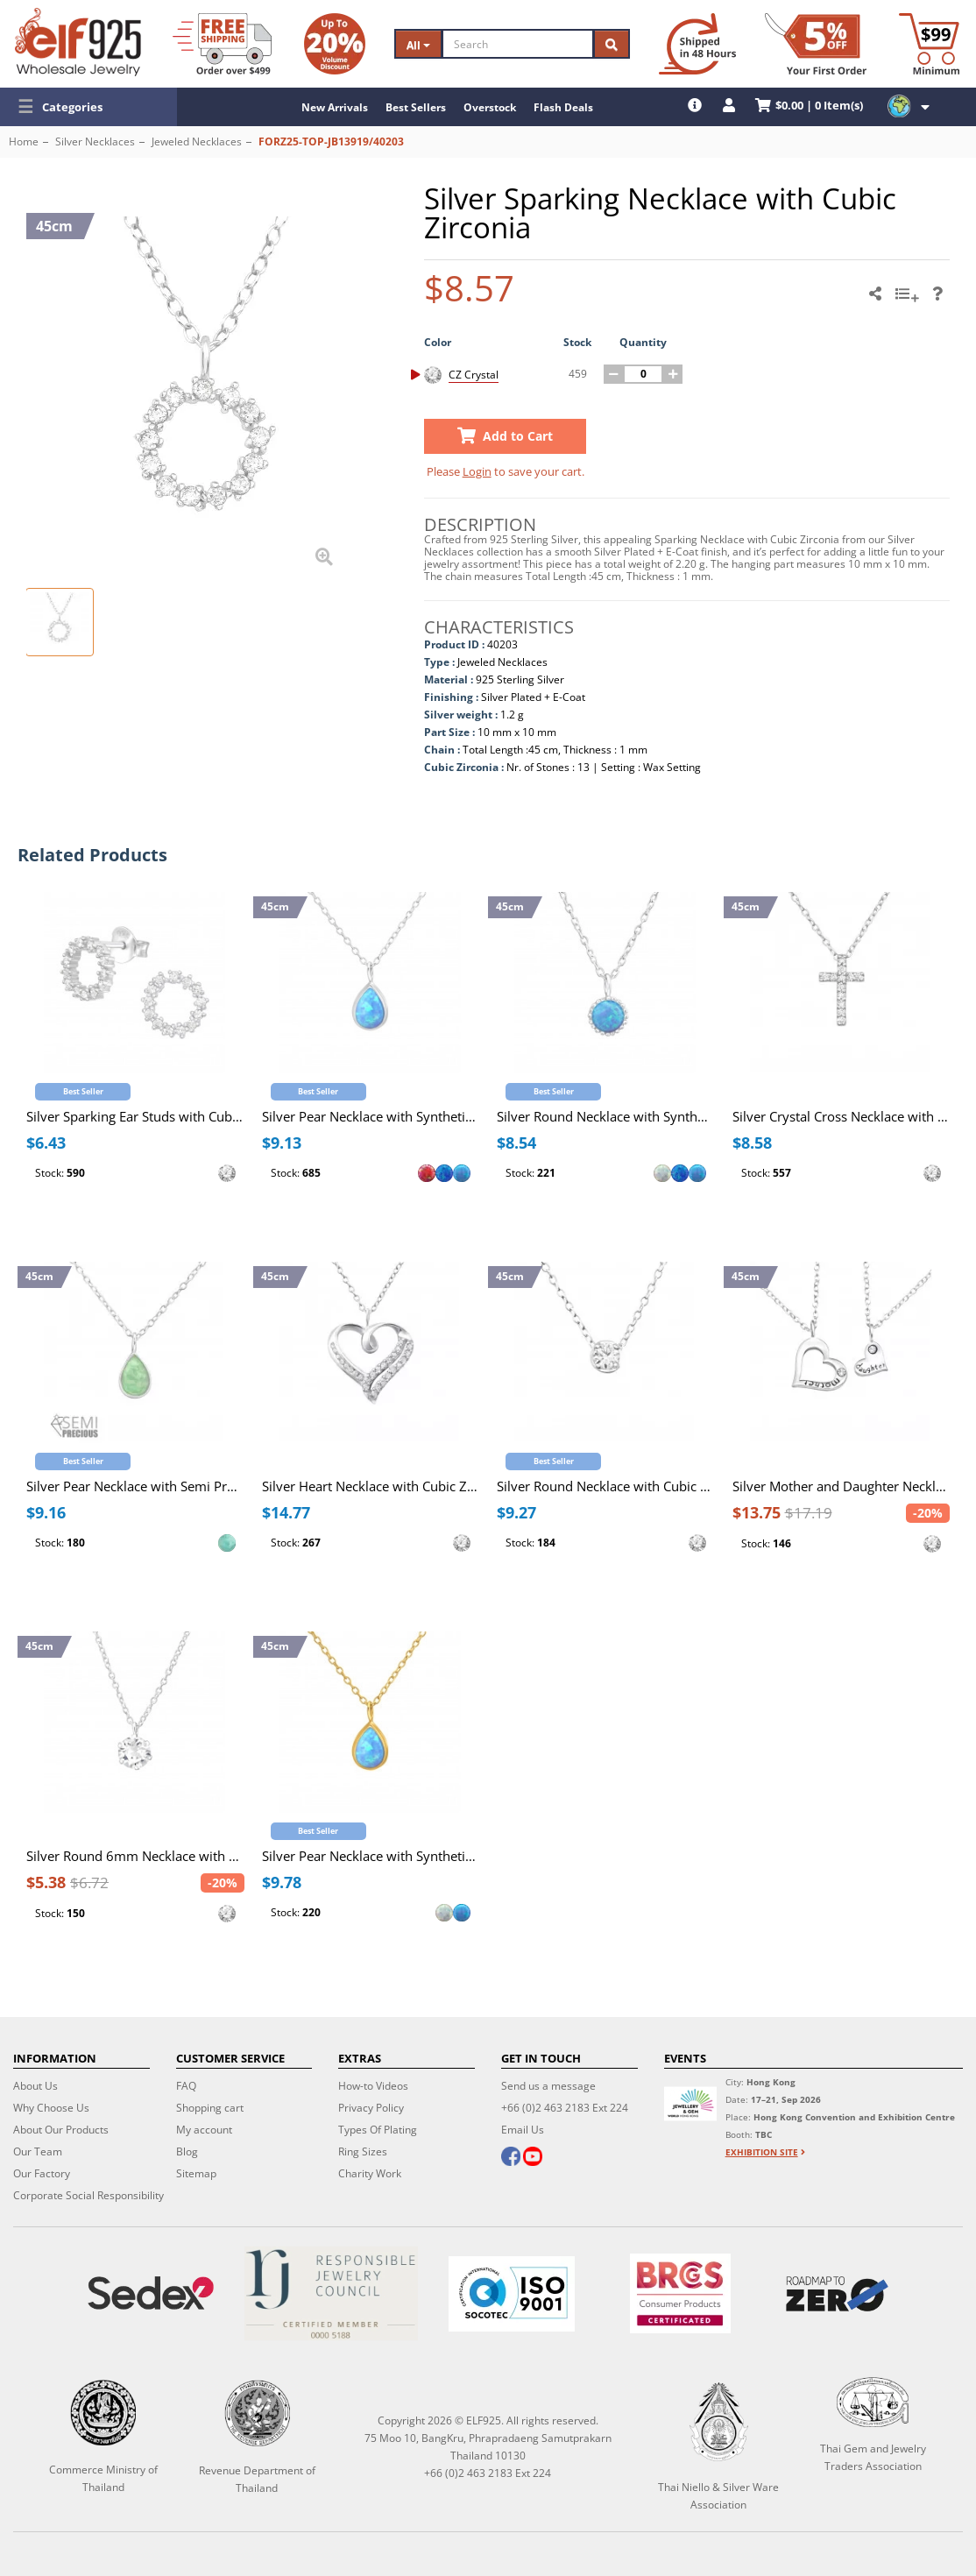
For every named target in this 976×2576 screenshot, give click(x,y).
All (418, 45)
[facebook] (510, 2158)
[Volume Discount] (334, 43)
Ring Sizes (362, 2151)
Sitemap (196, 2173)
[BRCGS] (680, 2293)
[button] (88, 107)
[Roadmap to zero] (837, 2293)
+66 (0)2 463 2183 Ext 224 (564, 2107)
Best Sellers (415, 107)
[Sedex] (151, 2293)
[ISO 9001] (512, 2294)
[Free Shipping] (222, 43)
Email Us (522, 2129)
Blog (187, 2151)
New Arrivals (334, 107)
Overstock (489, 107)
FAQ (186, 2085)
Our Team (37, 2151)
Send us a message (548, 2085)
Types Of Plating (377, 2129)
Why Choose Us (51, 2107)
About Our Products (61, 2129)
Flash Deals (563, 107)
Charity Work (369, 2173)
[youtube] (532, 2158)
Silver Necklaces (95, 141)
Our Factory (41, 2173)
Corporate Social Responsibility (88, 2195)
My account (204, 2129)
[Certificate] (331, 2293)
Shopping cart (210, 2107)
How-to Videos (373, 2085)
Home (24, 141)
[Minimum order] (929, 43)
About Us (35, 2085)
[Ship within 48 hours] (697, 43)
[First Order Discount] (815, 43)
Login (477, 471)
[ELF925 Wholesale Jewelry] (78, 42)
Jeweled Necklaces (197, 141)
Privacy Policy (371, 2107)
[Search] (518, 44)
